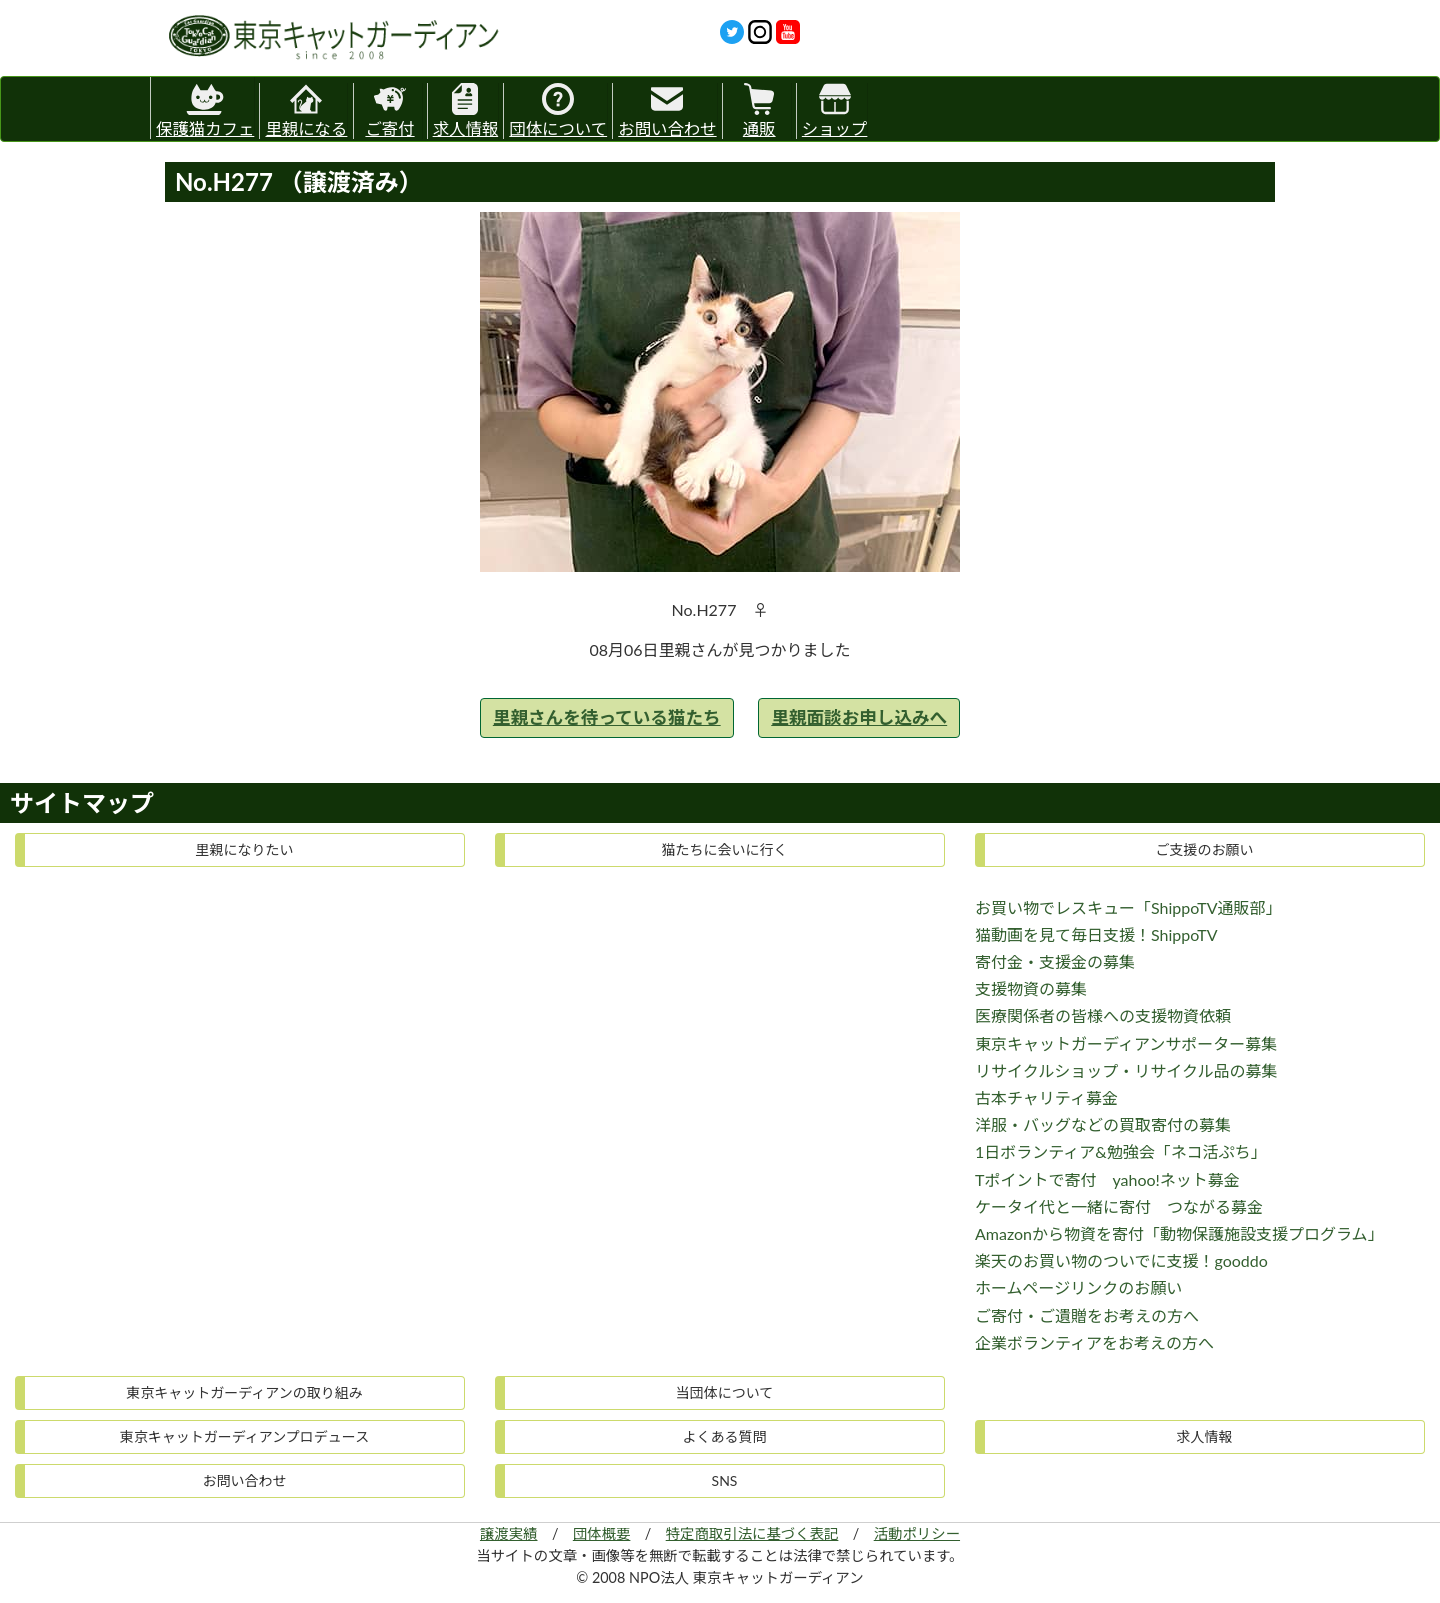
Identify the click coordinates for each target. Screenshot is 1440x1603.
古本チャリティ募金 (1046, 1097)
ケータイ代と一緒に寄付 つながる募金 (1119, 1206)
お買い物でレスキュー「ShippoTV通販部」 (1128, 907)
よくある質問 (725, 1436)
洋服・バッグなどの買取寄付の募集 (1103, 1124)
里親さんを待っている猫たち (607, 717)
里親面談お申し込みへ (859, 717)
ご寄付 (389, 110)
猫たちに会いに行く (725, 849)
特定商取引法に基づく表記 (752, 1533)
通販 (759, 110)
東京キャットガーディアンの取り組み (244, 1392)
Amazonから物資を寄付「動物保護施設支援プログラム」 (1179, 1233)
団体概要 (602, 1533)
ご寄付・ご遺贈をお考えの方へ (1087, 1315)
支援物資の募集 (1031, 988)
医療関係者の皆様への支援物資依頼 (1103, 1015)
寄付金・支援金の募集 (1055, 961)
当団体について (725, 1392)
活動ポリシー (917, 1533)
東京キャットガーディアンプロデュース (244, 1436)
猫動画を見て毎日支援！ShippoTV (1096, 934)
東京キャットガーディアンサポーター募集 (1126, 1043)
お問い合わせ (667, 110)
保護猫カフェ (205, 107)
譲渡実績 (509, 1533)
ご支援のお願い (1205, 849)
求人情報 (466, 110)
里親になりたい (245, 849)
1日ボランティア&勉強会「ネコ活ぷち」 (1121, 1151)
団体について (558, 110)
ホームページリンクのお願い (1078, 1287)
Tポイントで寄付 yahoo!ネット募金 (1107, 1179)
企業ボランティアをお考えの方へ (1094, 1342)
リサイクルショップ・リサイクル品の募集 (1126, 1070)
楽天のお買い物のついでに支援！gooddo (1121, 1260)
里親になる (306, 110)
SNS (725, 1480)
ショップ (835, 110)
